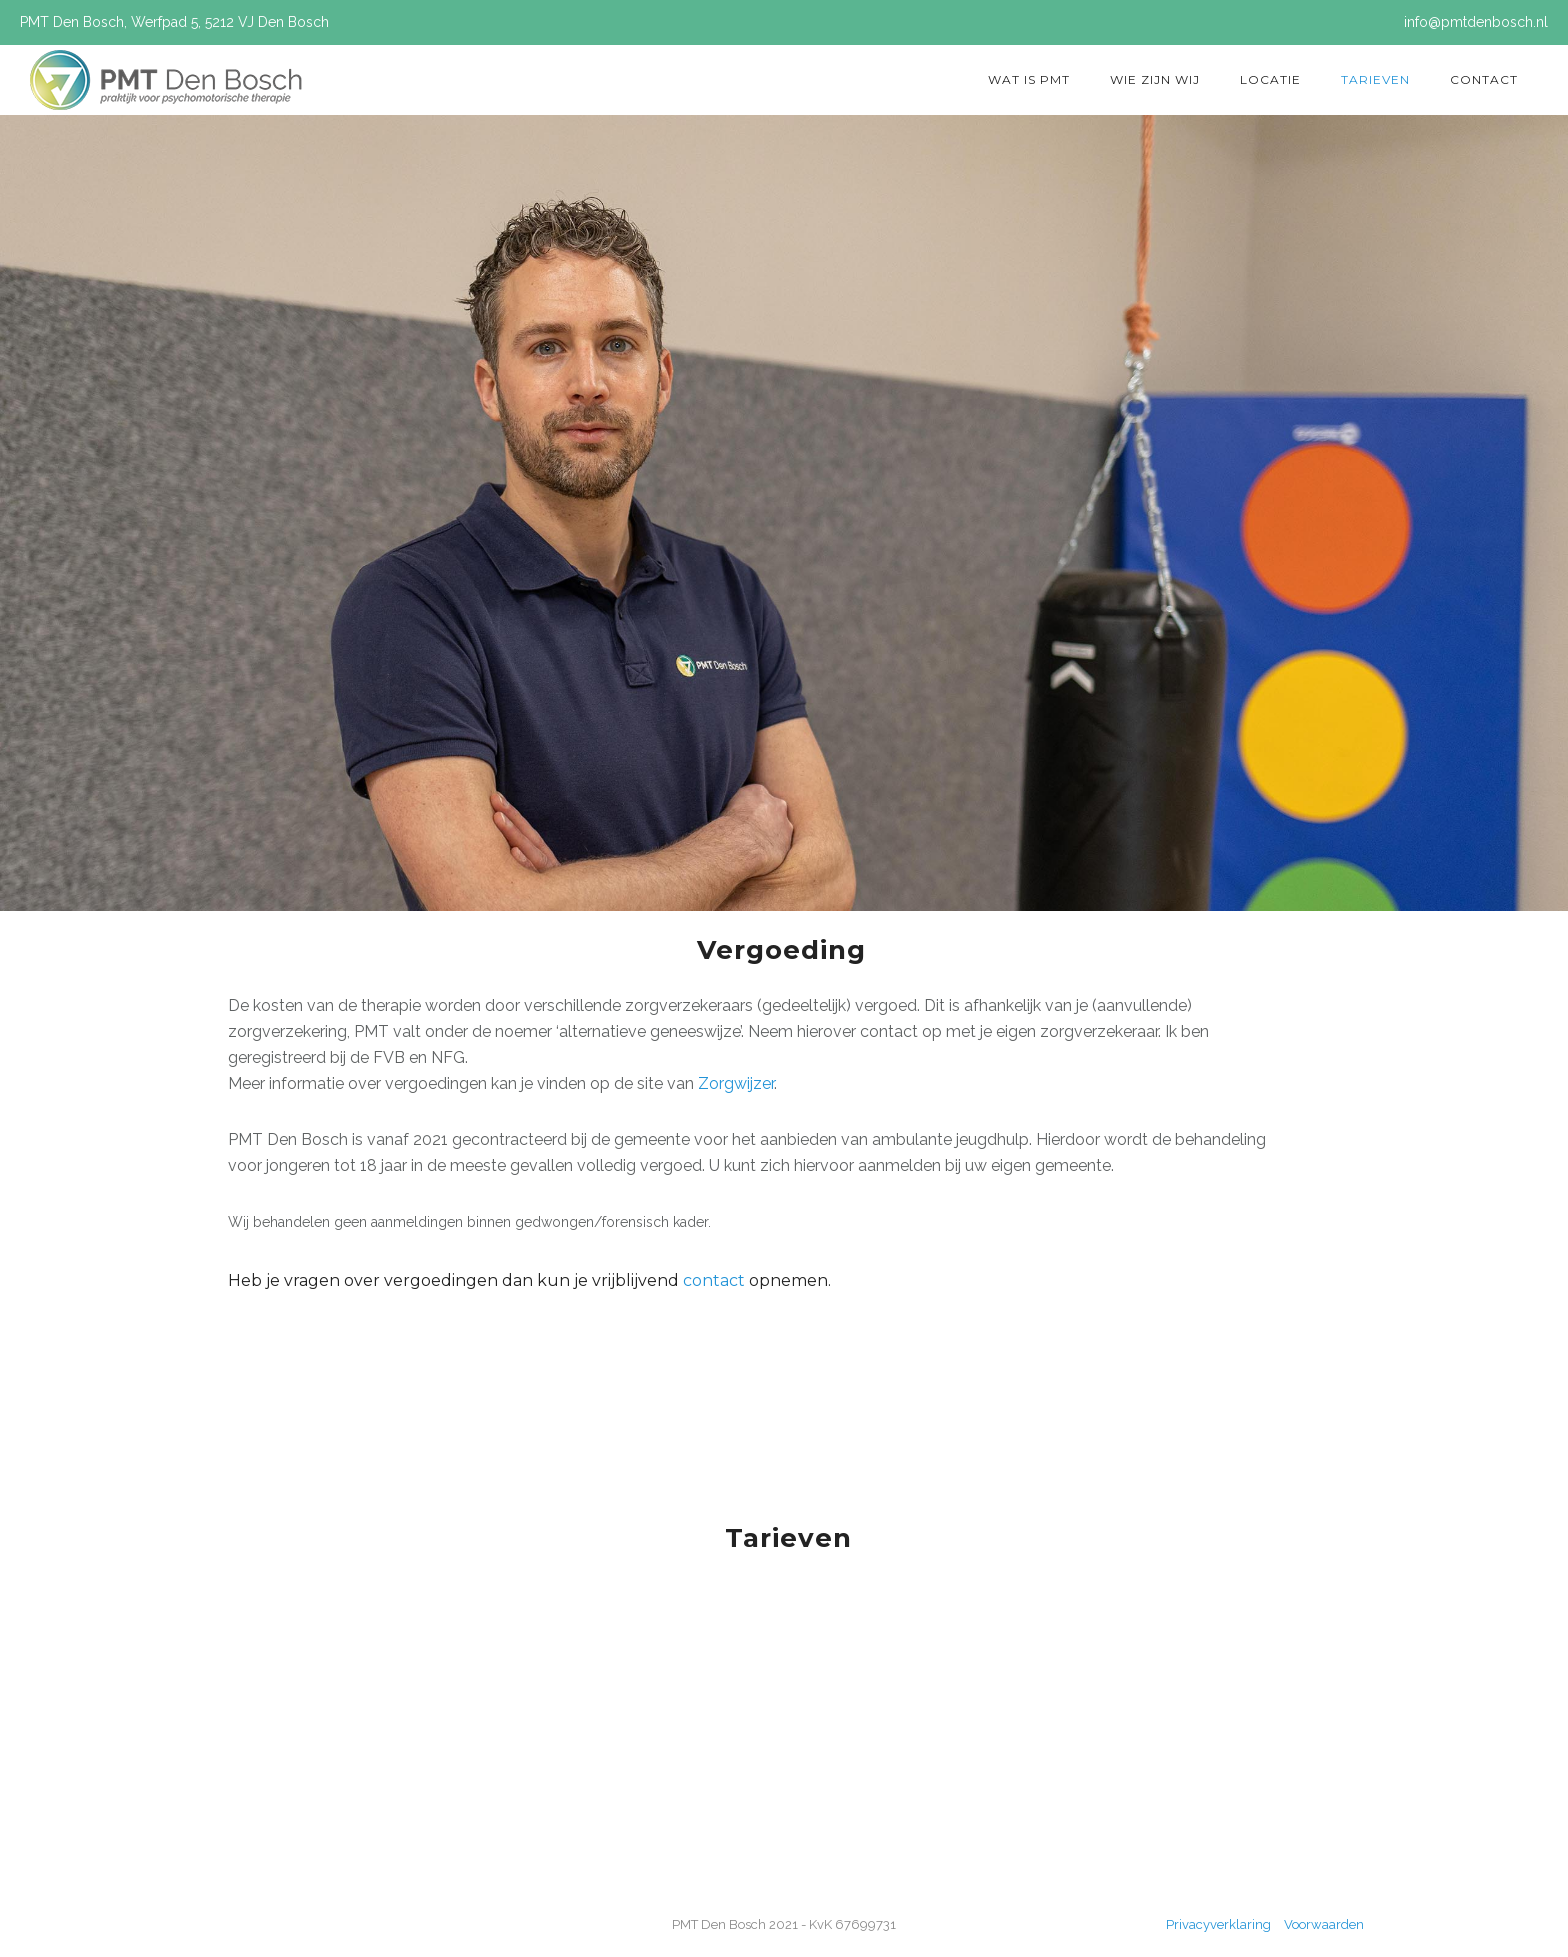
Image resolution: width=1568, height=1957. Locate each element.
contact (716, 1280)
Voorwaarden (1324, 1924)
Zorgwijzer (736, 1083)
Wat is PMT (1029, 79)
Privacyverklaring (1220, 1924)
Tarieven (1375, 79)
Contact (1484, 79)
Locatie (1270, 79)
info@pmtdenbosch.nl (1476, 22)
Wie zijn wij (1155, 79)
